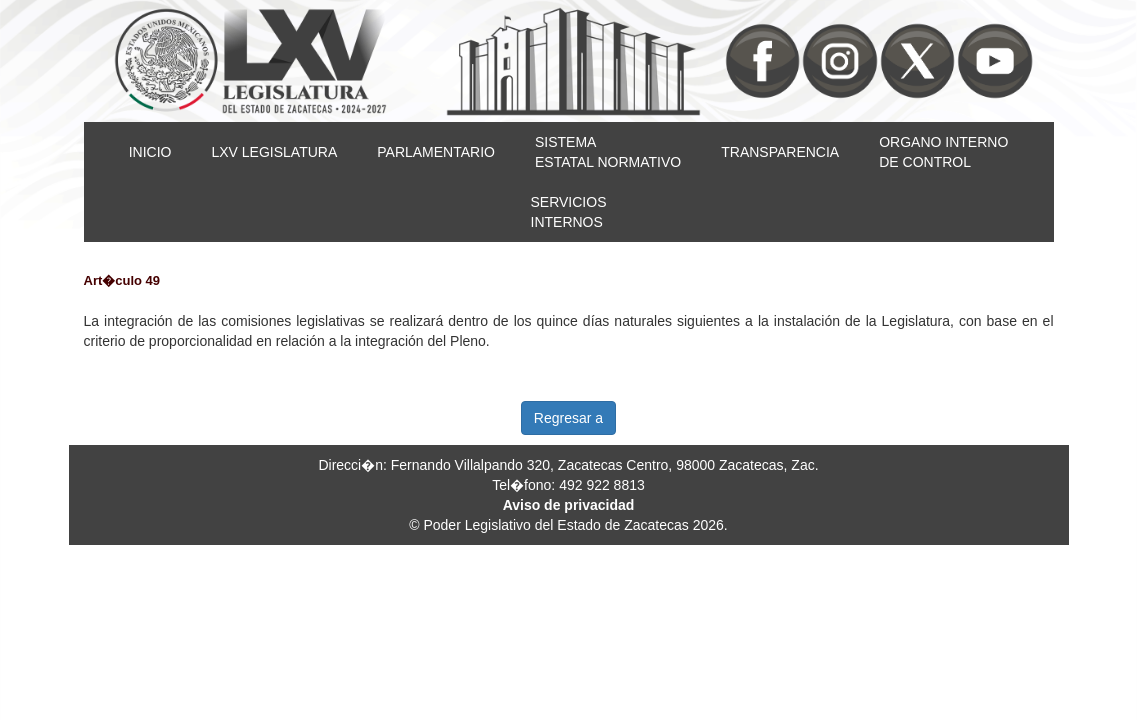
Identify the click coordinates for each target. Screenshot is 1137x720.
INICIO (150, 152)
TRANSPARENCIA (780, 152)
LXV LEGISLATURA (274, 152)
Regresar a (568, 418)
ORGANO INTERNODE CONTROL (943, 152)
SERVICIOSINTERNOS (569, 212)
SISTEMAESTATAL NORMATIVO (608, 152)
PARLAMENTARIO (436, 152)
